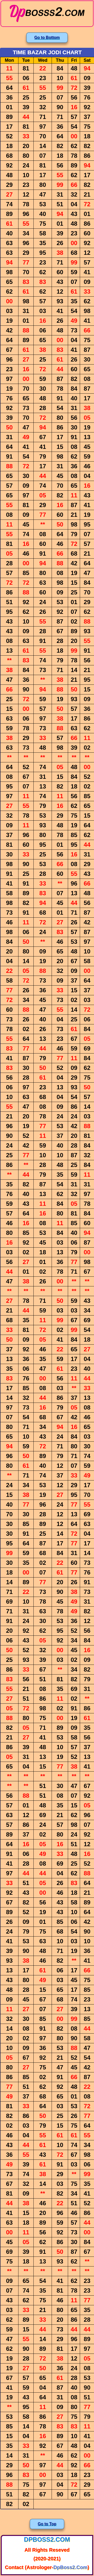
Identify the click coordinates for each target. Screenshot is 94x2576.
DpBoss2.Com (47, 2539)
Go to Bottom (47, 37)
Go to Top (47, 2524)
